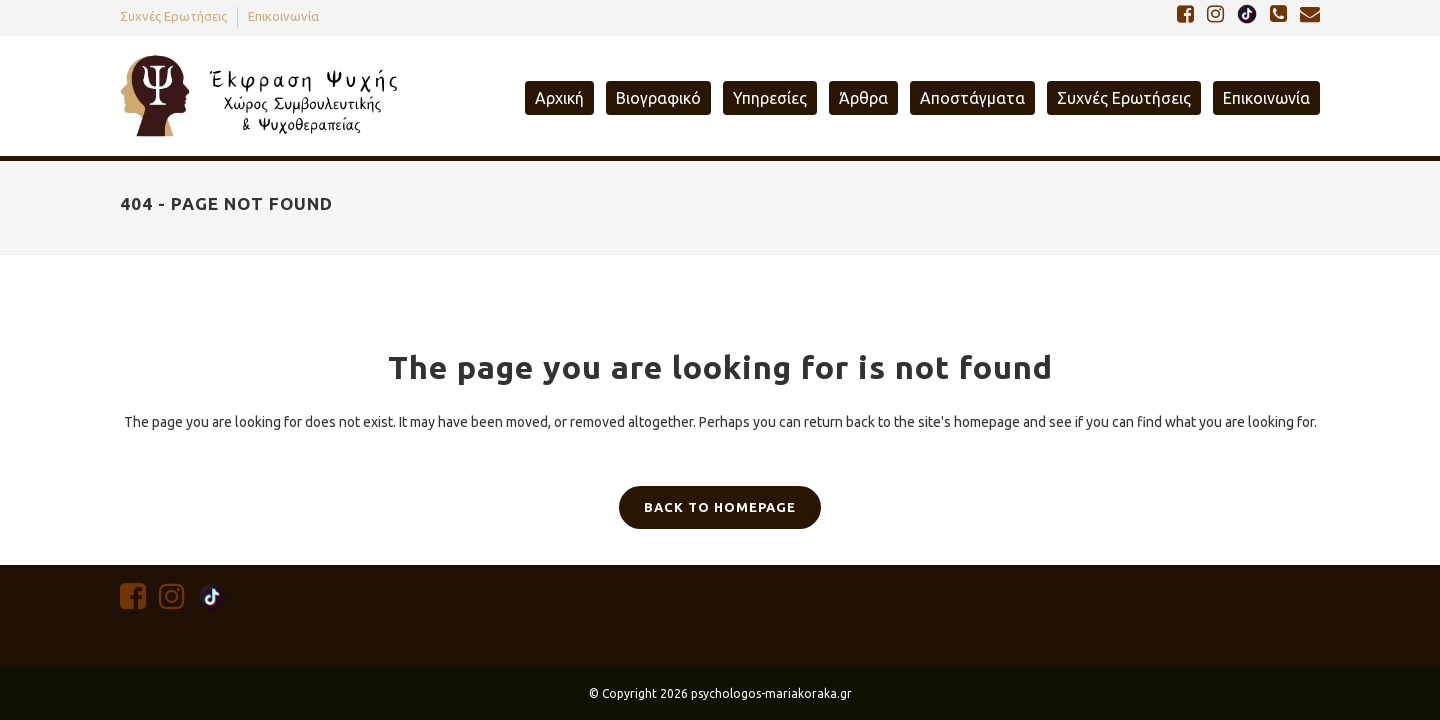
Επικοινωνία (283, 16)
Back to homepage (720, 507)
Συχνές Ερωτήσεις (173, 16)
